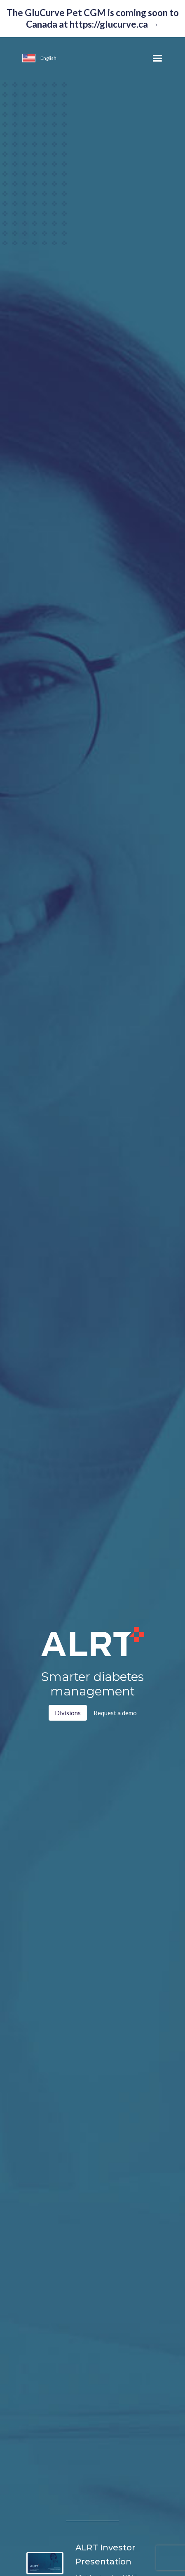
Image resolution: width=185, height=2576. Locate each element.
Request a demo (115, 1713)
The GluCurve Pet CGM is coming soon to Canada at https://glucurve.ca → (93, 18)
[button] (27, 58)
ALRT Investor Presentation (105, 2554)
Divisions (68, 1713)
